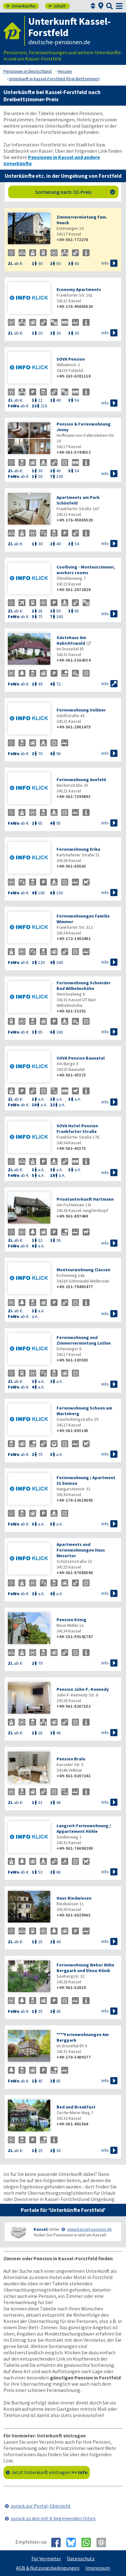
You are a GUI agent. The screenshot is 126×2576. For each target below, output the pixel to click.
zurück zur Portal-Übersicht (41, 2506)
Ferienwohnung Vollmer (81, 710)
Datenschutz (81, 2558)
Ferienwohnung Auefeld (81, 779)
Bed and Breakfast (76, 2107)
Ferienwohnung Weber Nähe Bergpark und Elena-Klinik (85, 1967)
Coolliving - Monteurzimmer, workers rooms (86, 569)
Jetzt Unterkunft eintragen (49, 2472)
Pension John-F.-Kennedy (83, 1689)
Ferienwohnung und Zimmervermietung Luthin (84, 1340)
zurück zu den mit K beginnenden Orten (53, 2518)
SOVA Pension (71, 359)
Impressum (97, 2568)
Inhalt (57, 6)
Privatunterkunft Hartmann (85, 1199)
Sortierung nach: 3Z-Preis (75, 192)
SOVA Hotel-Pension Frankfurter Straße (77, 1128)
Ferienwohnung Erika (78, 849)
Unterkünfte (20, 6)
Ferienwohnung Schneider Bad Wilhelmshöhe (84, 985)
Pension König (71, 1619)
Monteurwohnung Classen (83, 1269)
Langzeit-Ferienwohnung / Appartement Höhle (84, 1828)
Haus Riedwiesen (74, 1898)
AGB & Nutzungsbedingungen (47, 2568)
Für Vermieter (46, 2558)
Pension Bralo (71, 1759)
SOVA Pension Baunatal (81, 1058)
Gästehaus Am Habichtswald (71, 640)
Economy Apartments (79, 289)
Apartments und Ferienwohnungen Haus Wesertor (81, 1550)
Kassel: (41, 2229)
